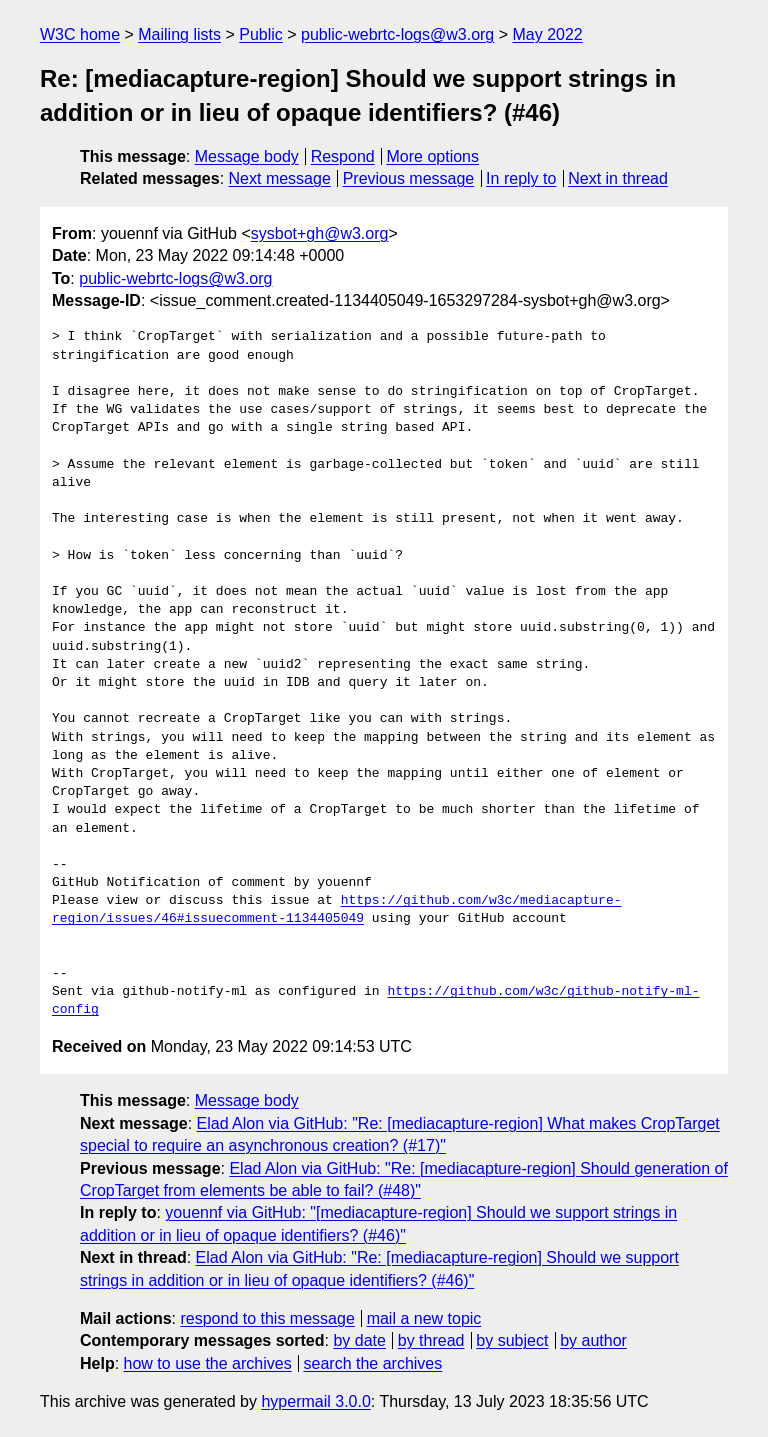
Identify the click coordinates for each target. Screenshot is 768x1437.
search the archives (373, 1363)
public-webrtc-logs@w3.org (397, 34)
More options (433, 156)
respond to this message (267, 1318)
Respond (343, 156)
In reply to (521, 178)
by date (359, 1340)
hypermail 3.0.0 (315, 1401)
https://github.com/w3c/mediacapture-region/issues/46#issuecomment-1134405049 (336, 910)
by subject (512, 1340)
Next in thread (618, 178)
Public (261, 34)
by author (593, 1340)
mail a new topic (424, 1318)
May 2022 (548, 34)
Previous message (409, 178)
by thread (431, 1340)
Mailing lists (179, 34)
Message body (247, 156)
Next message (280, 178)
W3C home (80, 34)
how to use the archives (208, 1363)
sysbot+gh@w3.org (320, 233)
